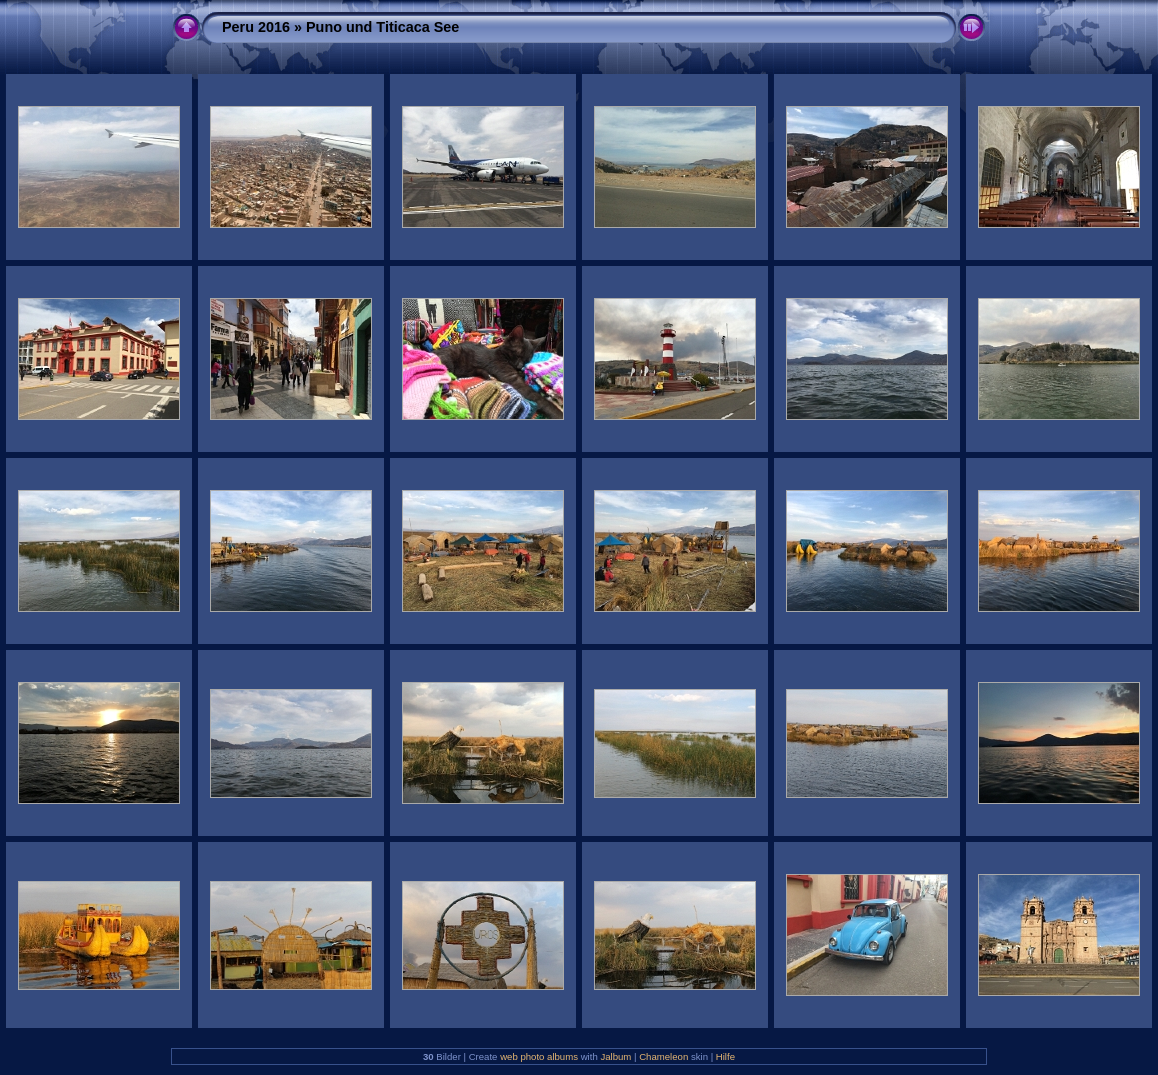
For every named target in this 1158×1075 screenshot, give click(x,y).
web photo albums (539, 1056)
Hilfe (725, 1056)
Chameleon (663, 1056)
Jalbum (615, 1056)
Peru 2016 (256, 27)
